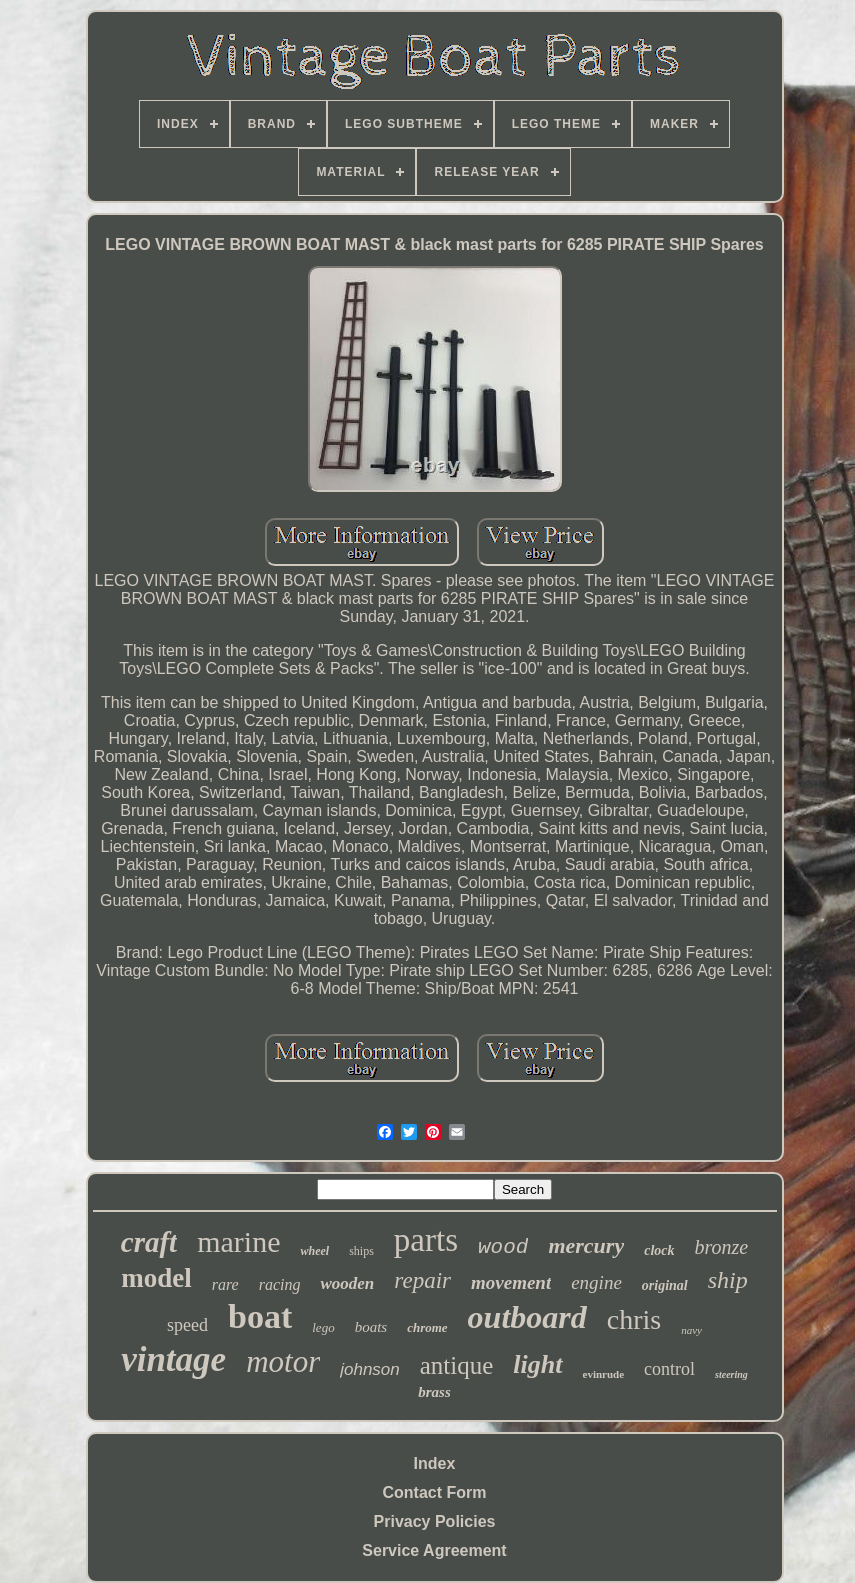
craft (149, 1242)
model (156, 1278)
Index (435, 1463)
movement (511, 1282)
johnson (370, 1369)
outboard (527, 1317)
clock (659, 1250)
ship (728, 1280)
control (669, 1369)
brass (434, 1392)
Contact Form (435, 1492)
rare (225, 1284)
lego (323, 1327)
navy (691, 1330)
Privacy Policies (435, 1521)
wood (503, 1247)
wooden (347, 1283)
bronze (722, 1247)
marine (238, 1241)
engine (596, 1282)
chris (634, 1319)
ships (361, 1251)
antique (457, 1365)
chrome (427, 1327)
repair (422, 1280)
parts (426, 1240)
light (537, 1364)
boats (371, 1327)
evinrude (604, 1374)
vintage (173, 1359)
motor (283, 1361)
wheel (314, 1251)
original (665, 1285)
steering (731, 1374)
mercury (586, 1245)
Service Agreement (434, 1550)
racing (280, 1284)
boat (260, 1316)
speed (187, 1325)
